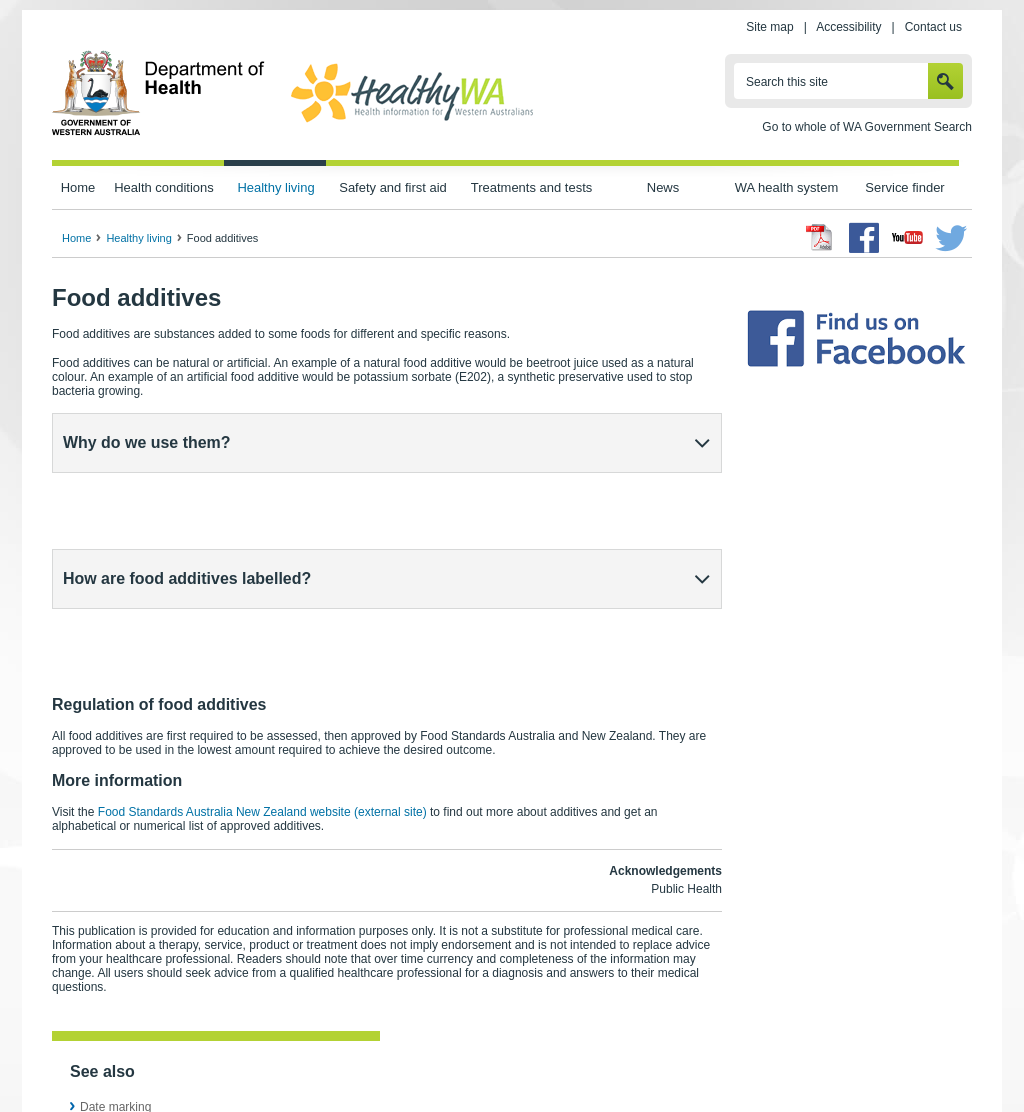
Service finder (904, 187)
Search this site (787, 82)
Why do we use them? (147, 442)
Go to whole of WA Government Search (867, 127)
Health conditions (164, 187)
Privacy (320, 1053)
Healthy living (275, 187)
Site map (769, 27)
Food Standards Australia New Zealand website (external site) (262, 668)
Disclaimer (556, 1053)
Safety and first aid (393, 187)
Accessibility (848, 27)
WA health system (786, 187)
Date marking (115, 963)
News (663, 187)
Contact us (933, 27)
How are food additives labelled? (187, 506)
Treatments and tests (531, 187)
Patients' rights (725, 1053)
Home (78, 187)
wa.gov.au (118, 1053)
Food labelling (117, 981)
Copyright (635, 1053)
